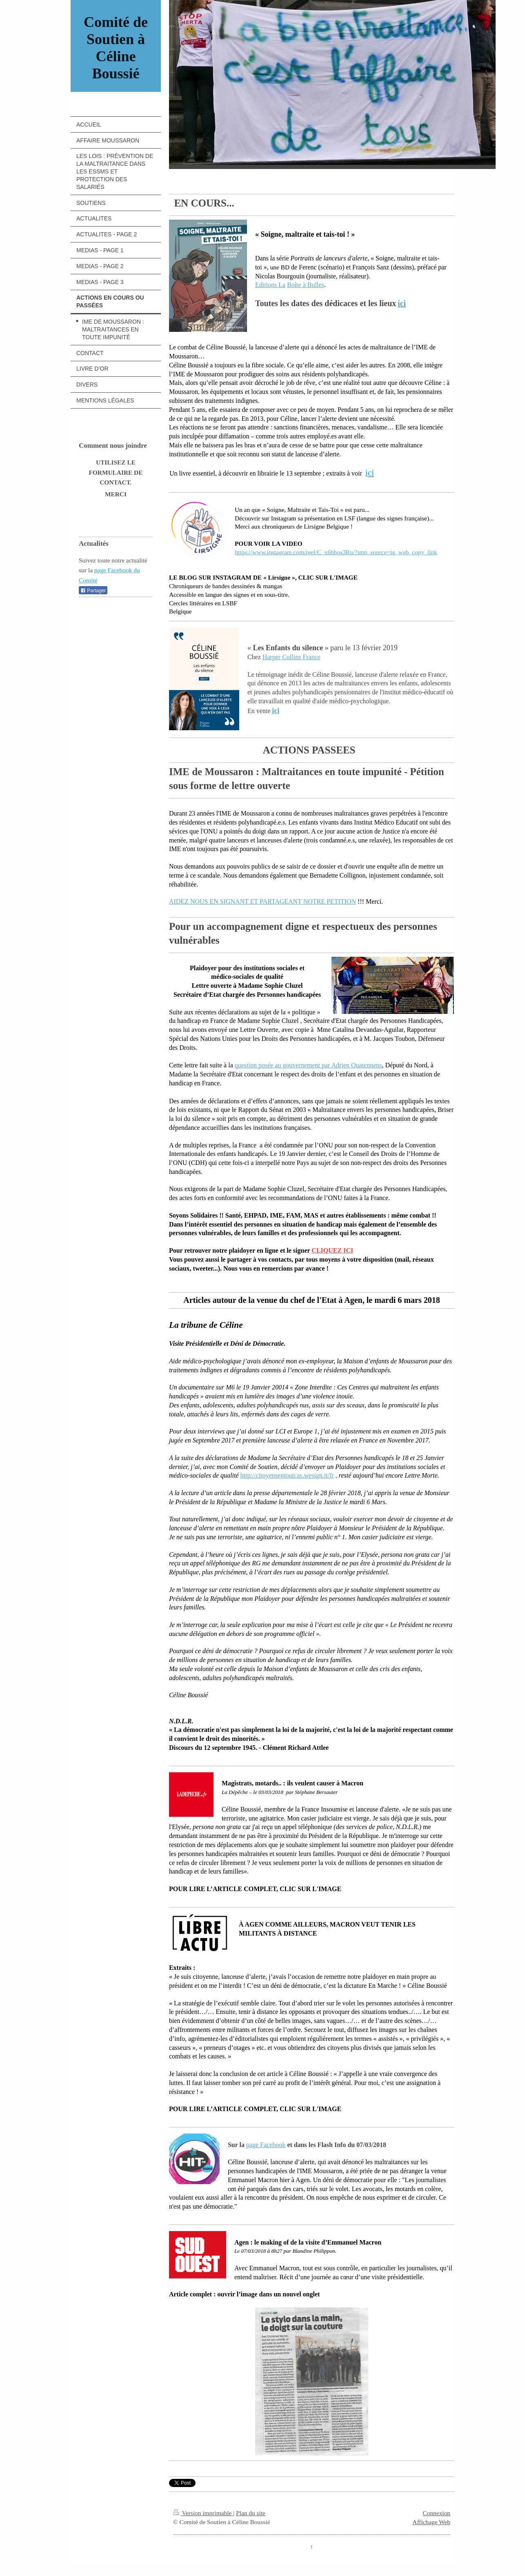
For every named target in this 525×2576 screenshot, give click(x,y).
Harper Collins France (291, 656)
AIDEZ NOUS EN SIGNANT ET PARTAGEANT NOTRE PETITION (262, 901)
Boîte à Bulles (305, 284)
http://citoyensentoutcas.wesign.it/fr (287, 1475)
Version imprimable (203, 2512)
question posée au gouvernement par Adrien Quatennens (308, 1065)
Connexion (436, 2512)
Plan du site (250, 2512)
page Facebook (265, 2144)
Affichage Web (431, 2521)
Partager (93, 590)
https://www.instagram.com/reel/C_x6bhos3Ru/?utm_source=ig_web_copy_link (336, 552)
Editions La (270, 284)
